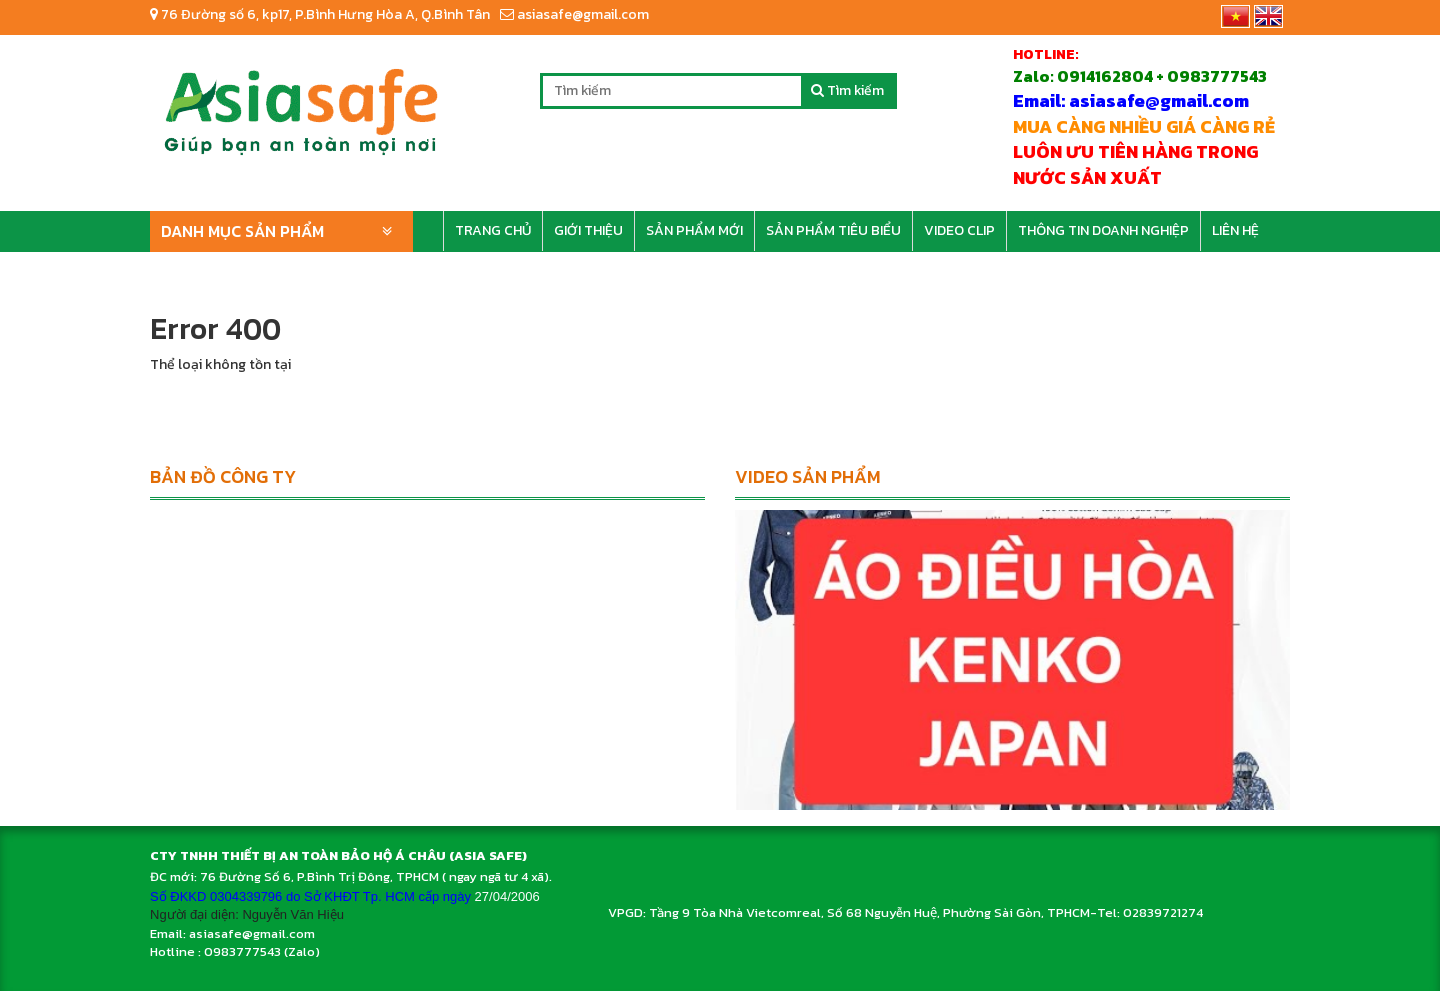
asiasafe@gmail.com (574, 14)
